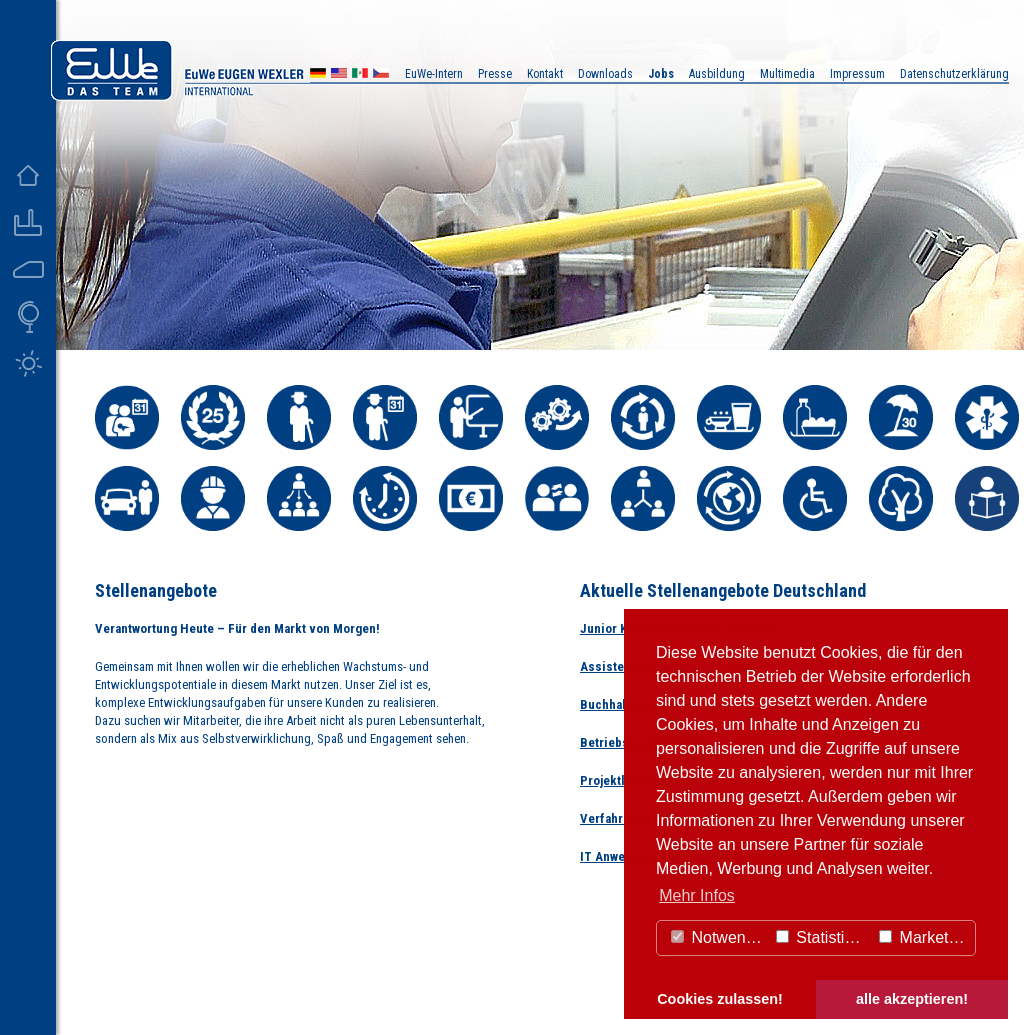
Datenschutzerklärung (954, 74)
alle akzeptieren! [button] (912, 999)
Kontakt (545, 74)
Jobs (661, 74)
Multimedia (787, 74)
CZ (381, 75)
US (339, 75)
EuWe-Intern (434, 74)
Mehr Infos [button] (697, 895)
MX (360, 75)
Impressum (857, 74)
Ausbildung (717, 74)
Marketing (924, 937)
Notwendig (719, 937)
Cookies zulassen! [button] (720, 999)
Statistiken (823, 937)
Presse (495, 74)
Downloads (605, 74)
